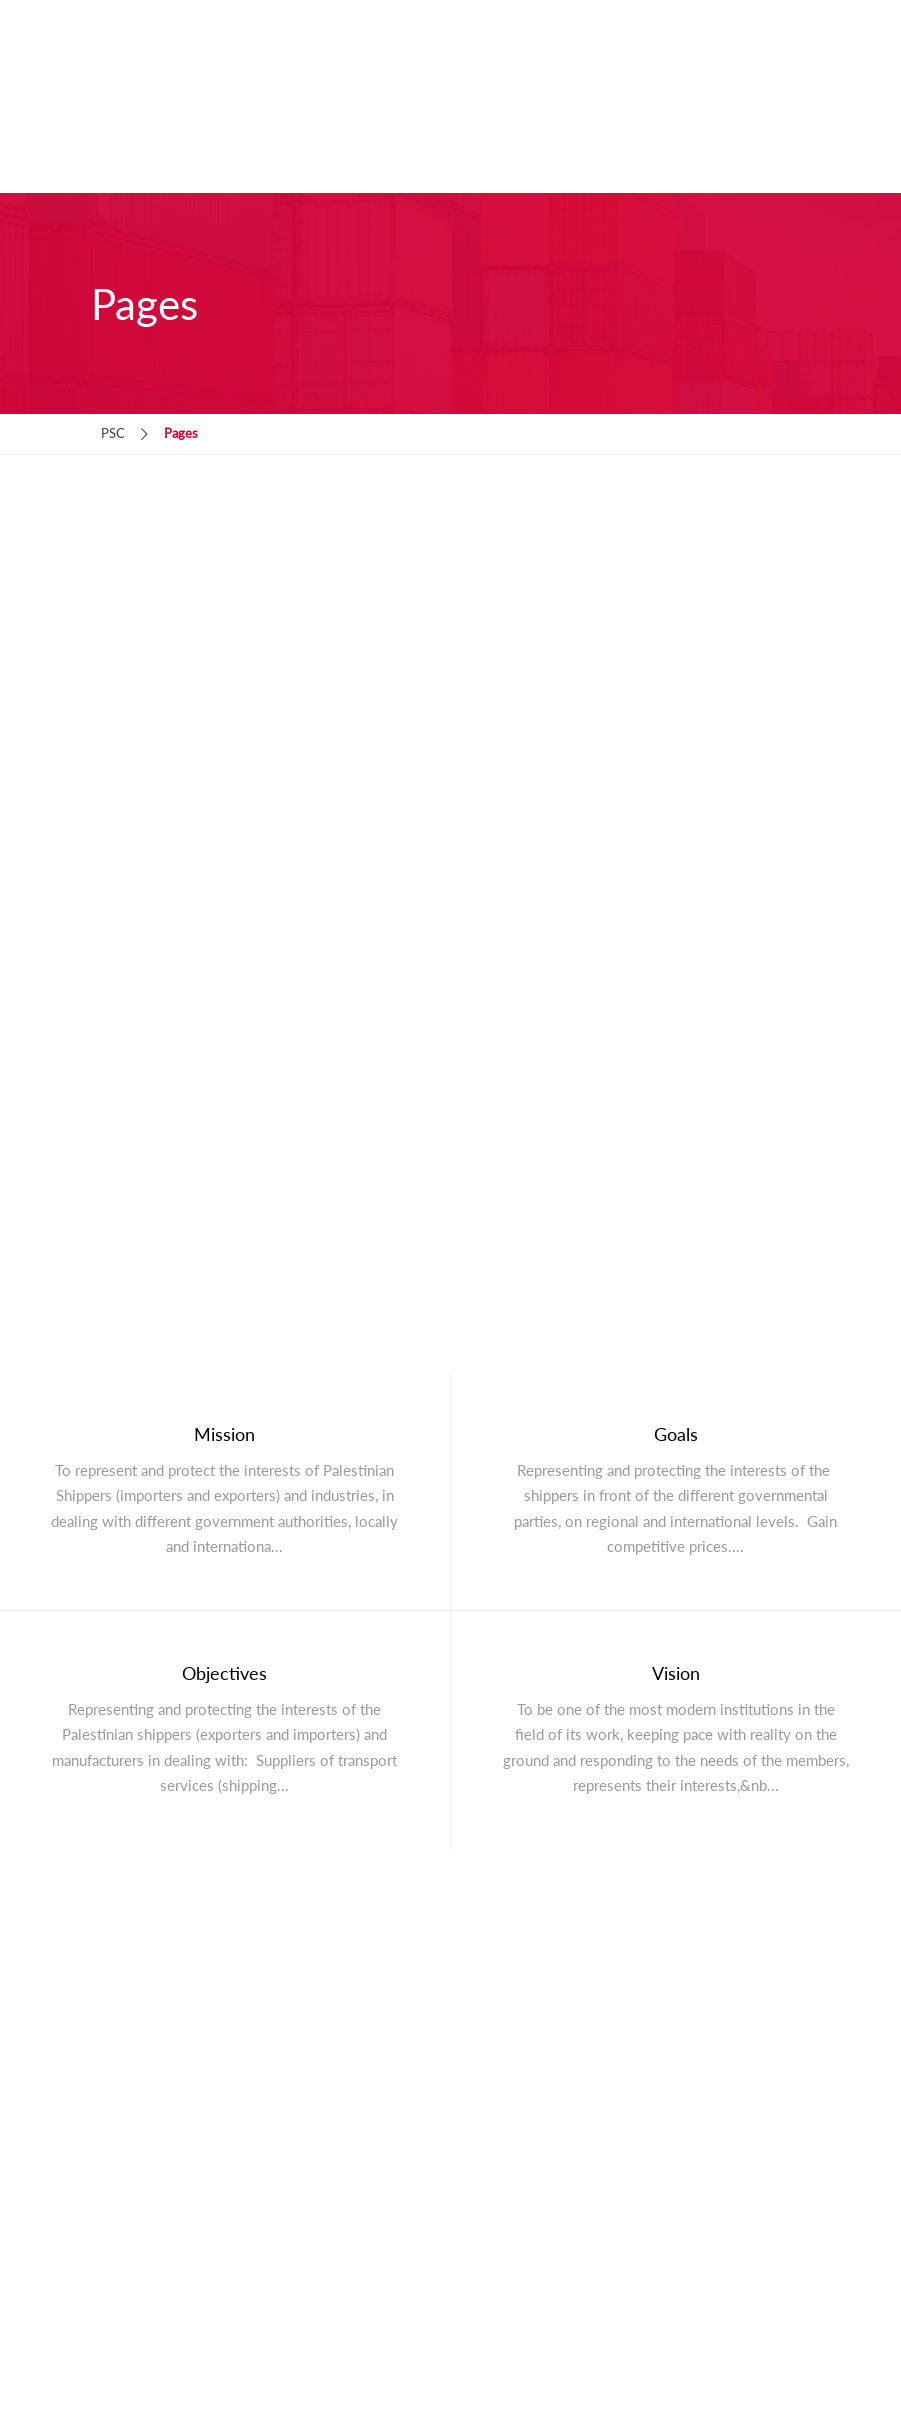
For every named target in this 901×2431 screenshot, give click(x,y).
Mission (224, 1434)
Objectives (224, 1673)
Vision (676, 1673)
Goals (676, 1434)
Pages (181, 433)
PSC (113, 433)
